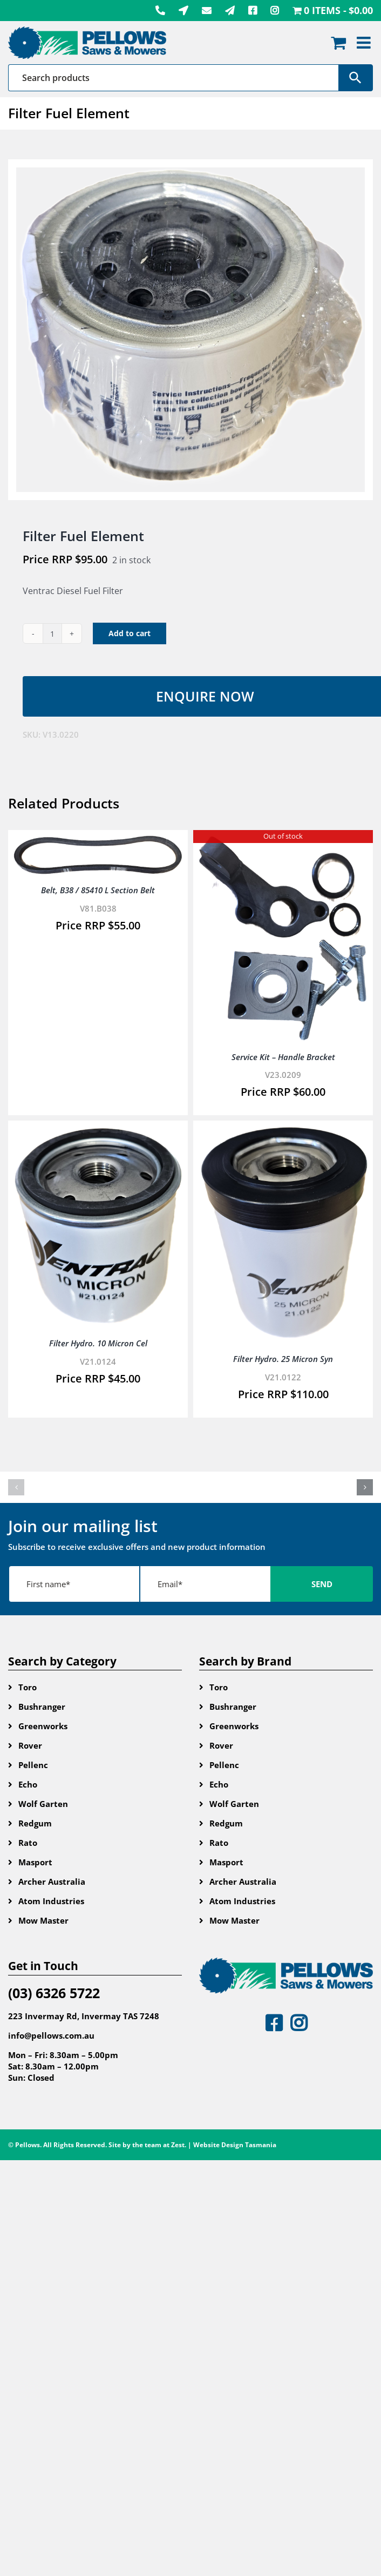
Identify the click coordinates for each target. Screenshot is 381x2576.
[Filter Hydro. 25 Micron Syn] (283, 1133)
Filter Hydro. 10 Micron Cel (98, 1343)
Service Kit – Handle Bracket (283, 1056)
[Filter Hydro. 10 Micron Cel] (97, 1133)
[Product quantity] (52, 633)
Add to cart (129, 633)
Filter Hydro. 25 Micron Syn (283, 1358)
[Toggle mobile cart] (338, 43)
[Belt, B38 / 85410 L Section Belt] (97, 843)
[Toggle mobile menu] (365, 43)
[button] (16, 1487)
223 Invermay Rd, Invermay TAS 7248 (83, 2016)
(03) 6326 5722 (54, 1993)
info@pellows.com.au (51, 2035)
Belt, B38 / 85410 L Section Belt (98, 890)
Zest (178, 2144)
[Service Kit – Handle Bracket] (283, 843)
